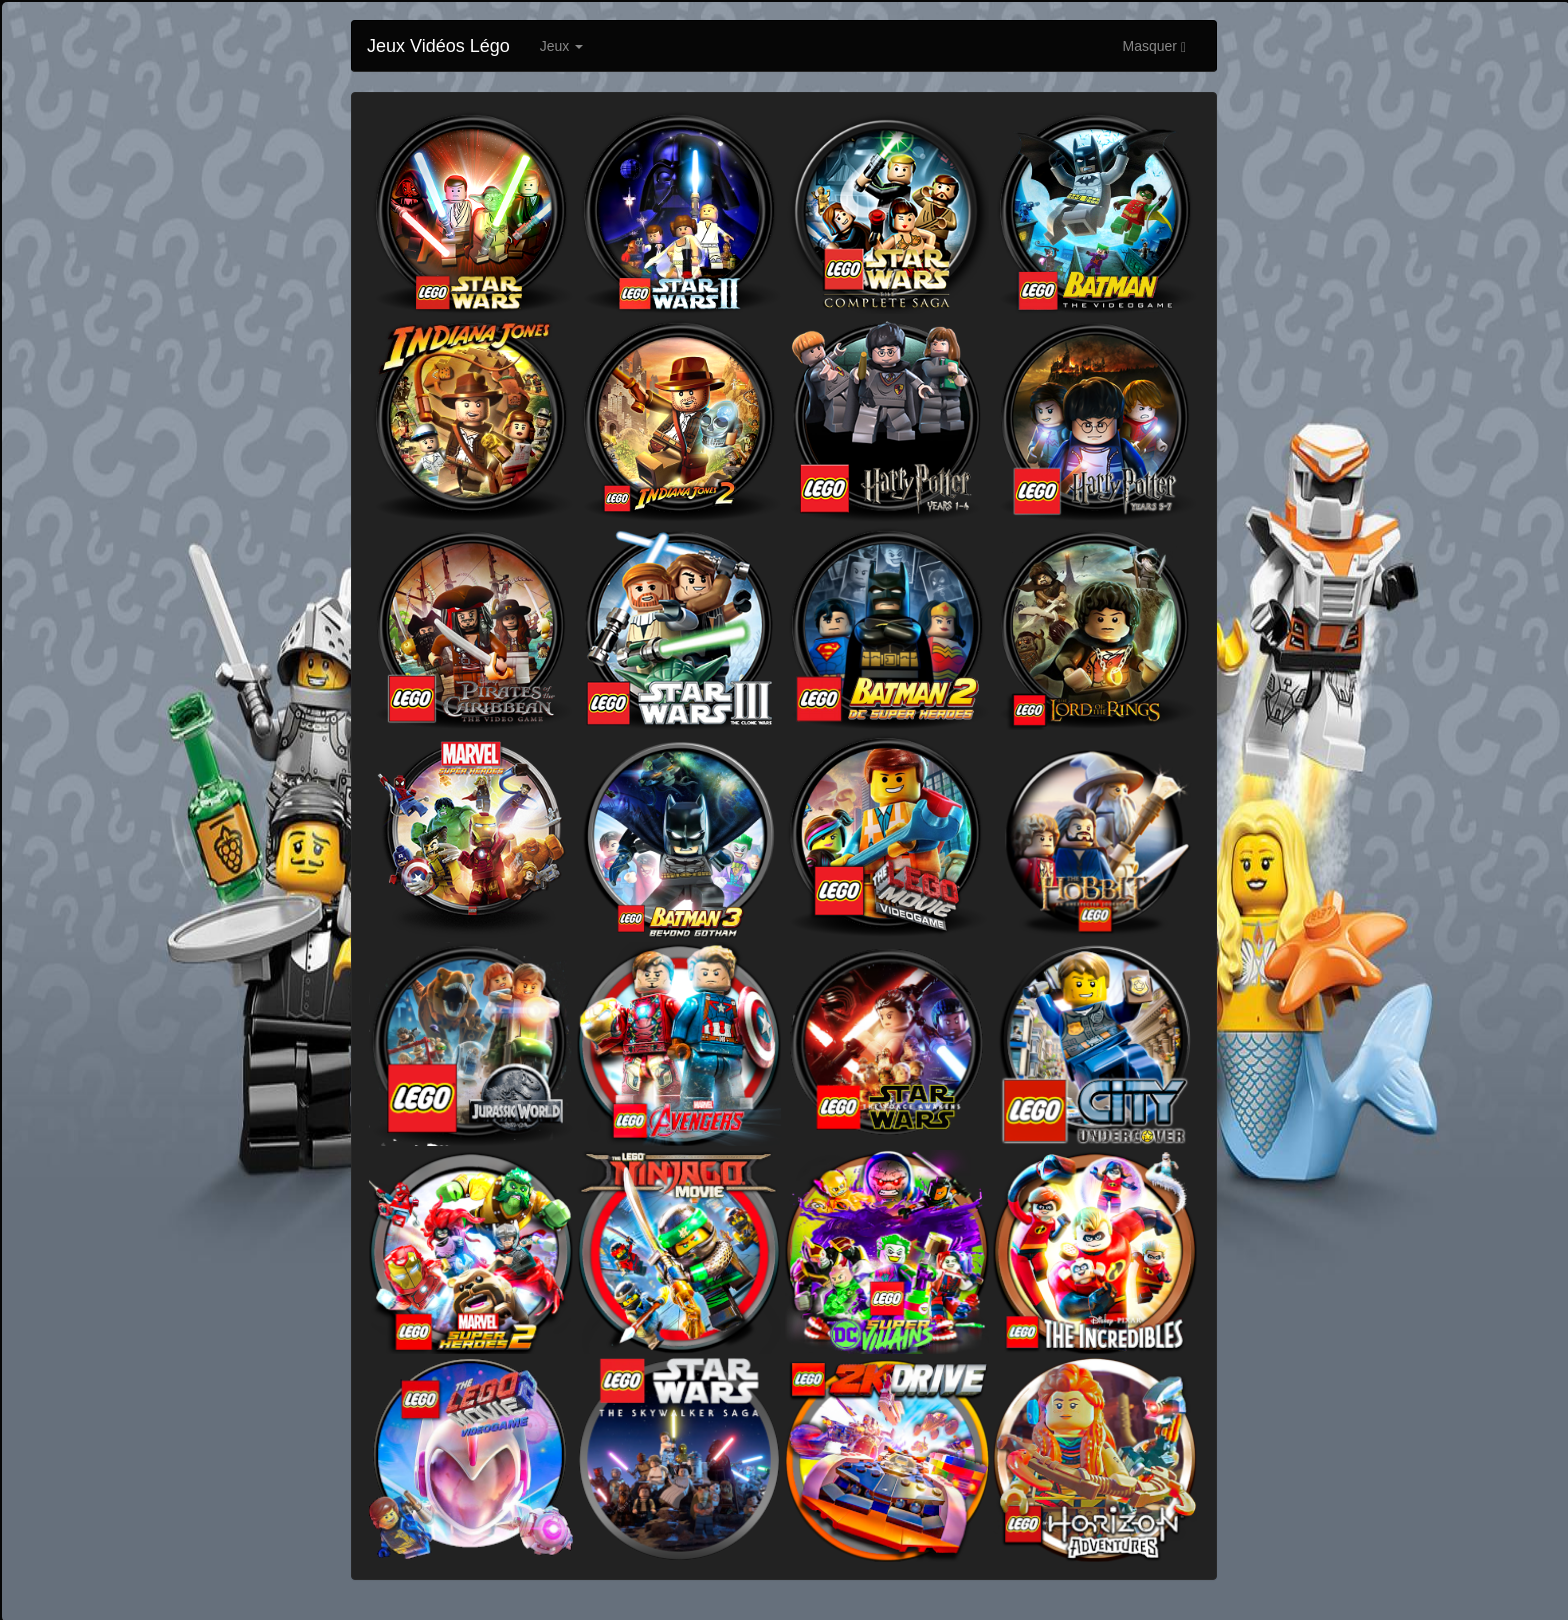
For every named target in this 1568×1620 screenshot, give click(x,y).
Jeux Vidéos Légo (438, 46)
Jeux (561, 46)
